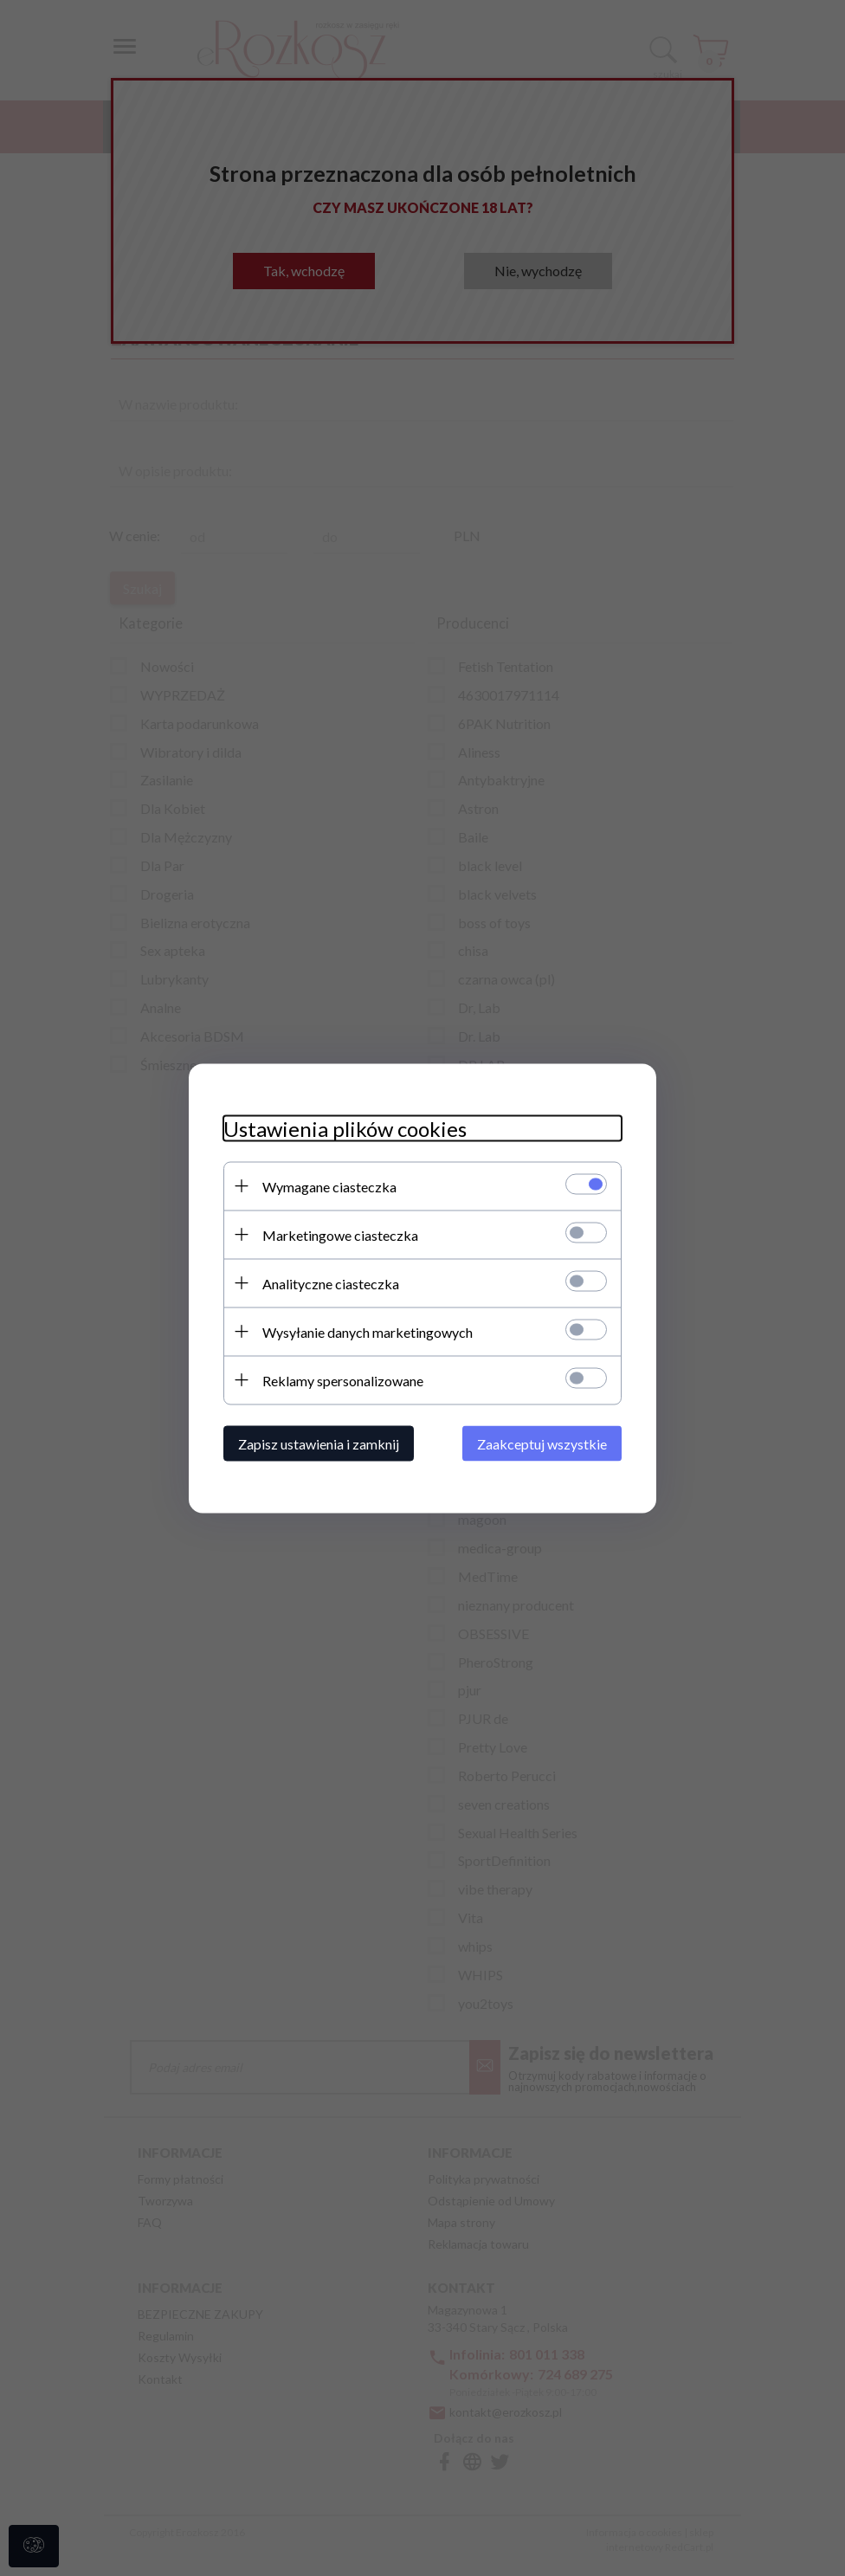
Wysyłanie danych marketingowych (367, 1331)
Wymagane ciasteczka (329, 1186)
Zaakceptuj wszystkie (542, 1443)
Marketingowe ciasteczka (340, 1234)
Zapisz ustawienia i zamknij (318, 1443)
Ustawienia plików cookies (345, 1127)
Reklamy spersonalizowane (342, 1380)
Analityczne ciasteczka (330, 1283)
